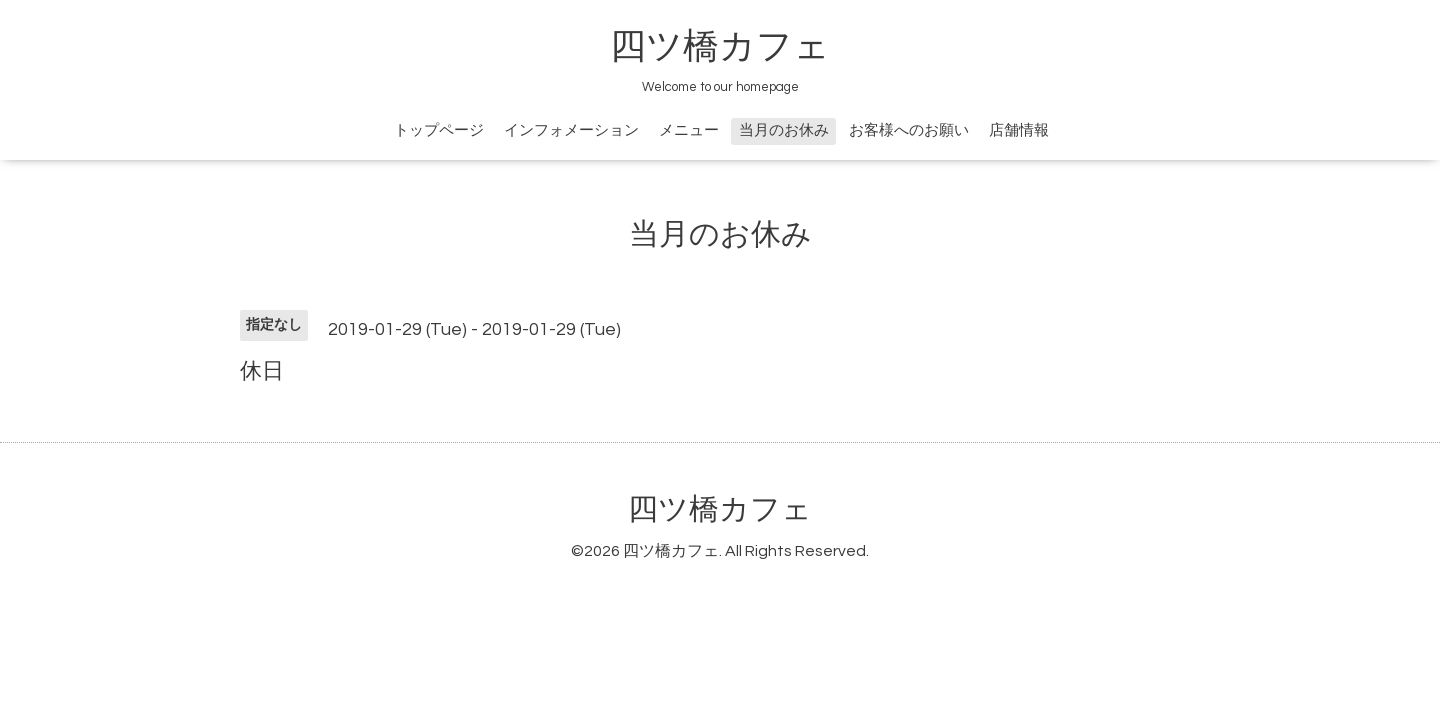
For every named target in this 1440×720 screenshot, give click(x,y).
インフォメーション (571, 130)
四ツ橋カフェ (720, 47)
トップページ (439, 130)
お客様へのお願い (909, 130)
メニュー (689, 130)
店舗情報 (1019, 130)
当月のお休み (784, 130)
